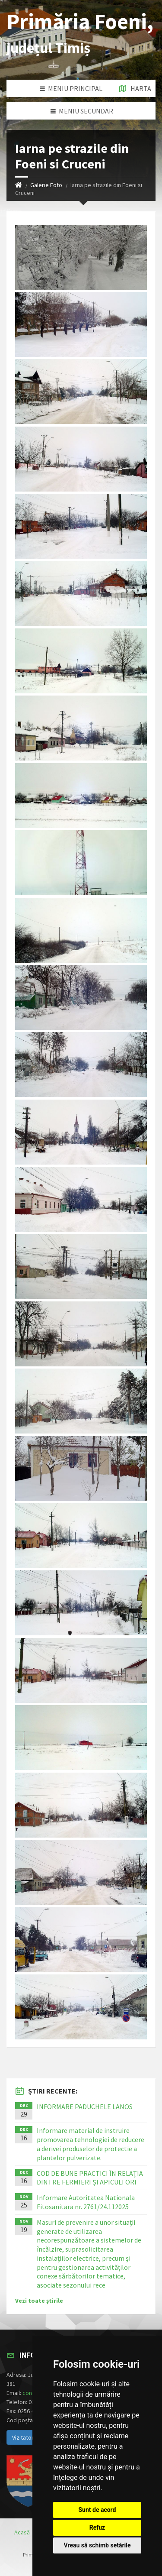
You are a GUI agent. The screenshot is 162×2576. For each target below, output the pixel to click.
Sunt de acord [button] (97, 2509)
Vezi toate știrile (39, 2300)
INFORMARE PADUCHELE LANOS (85, 2106)
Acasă (22, 2532)
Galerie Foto (46, 185)
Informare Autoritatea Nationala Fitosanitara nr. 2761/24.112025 (86, 2202)
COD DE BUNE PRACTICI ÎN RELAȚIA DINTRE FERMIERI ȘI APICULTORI (90, 2178)
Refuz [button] (97, 2527)
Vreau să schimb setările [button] (97, 2545)
